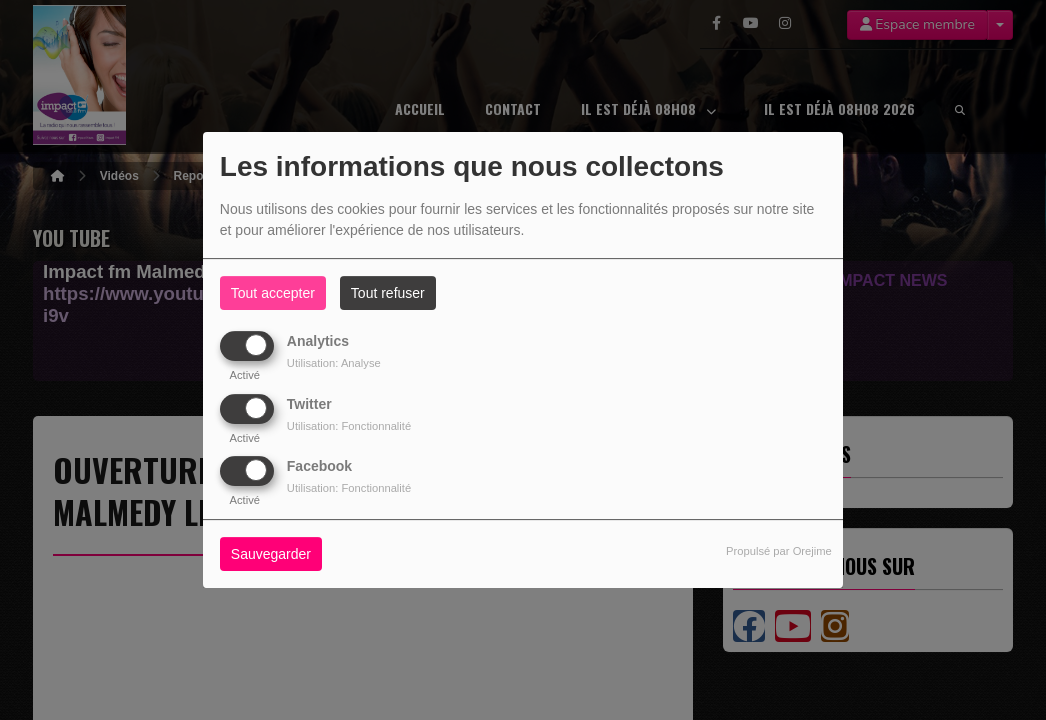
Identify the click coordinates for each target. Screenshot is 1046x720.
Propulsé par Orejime (779, 551)
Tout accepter (273, 293)
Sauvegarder (271, 554)
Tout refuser (388, 293)
